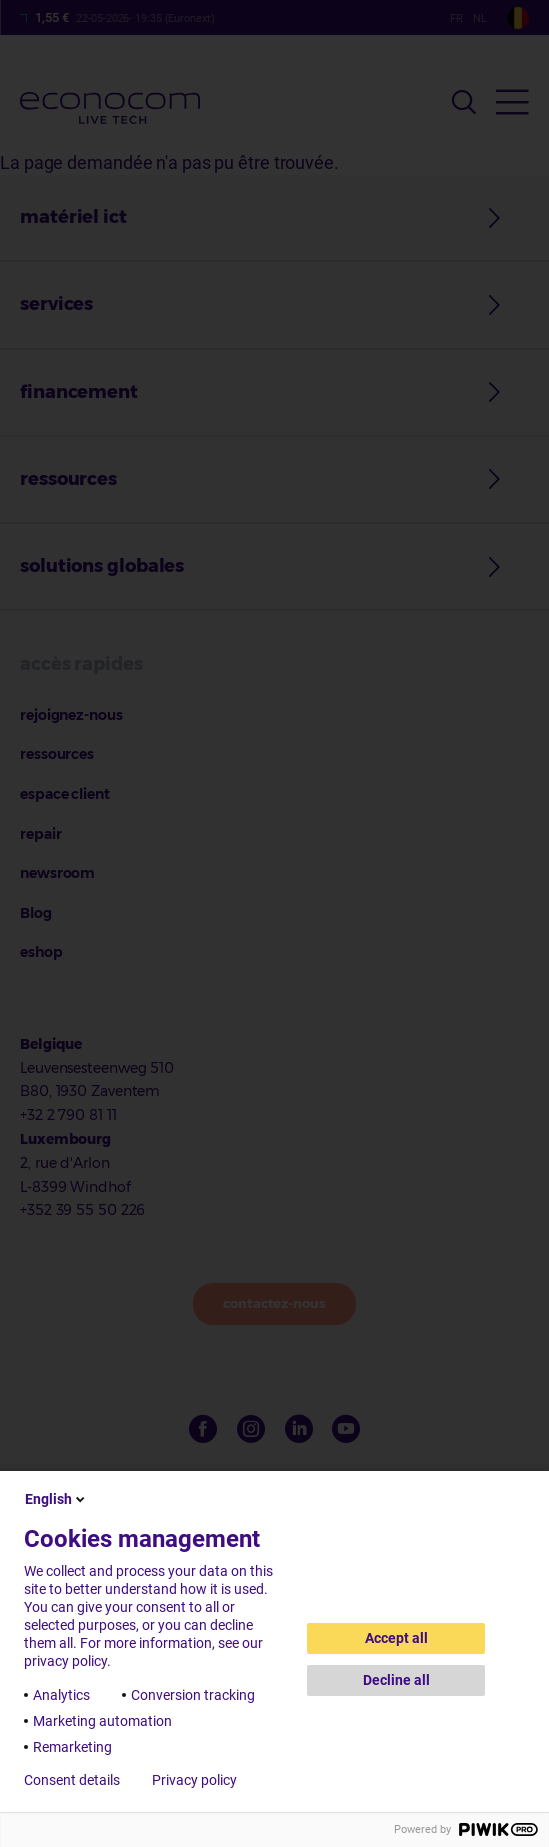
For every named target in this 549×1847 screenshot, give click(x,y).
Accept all (396, 1638)
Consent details (72, 1780)
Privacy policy (194, 1780)
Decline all (396, 1680)
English (56, 1499)
